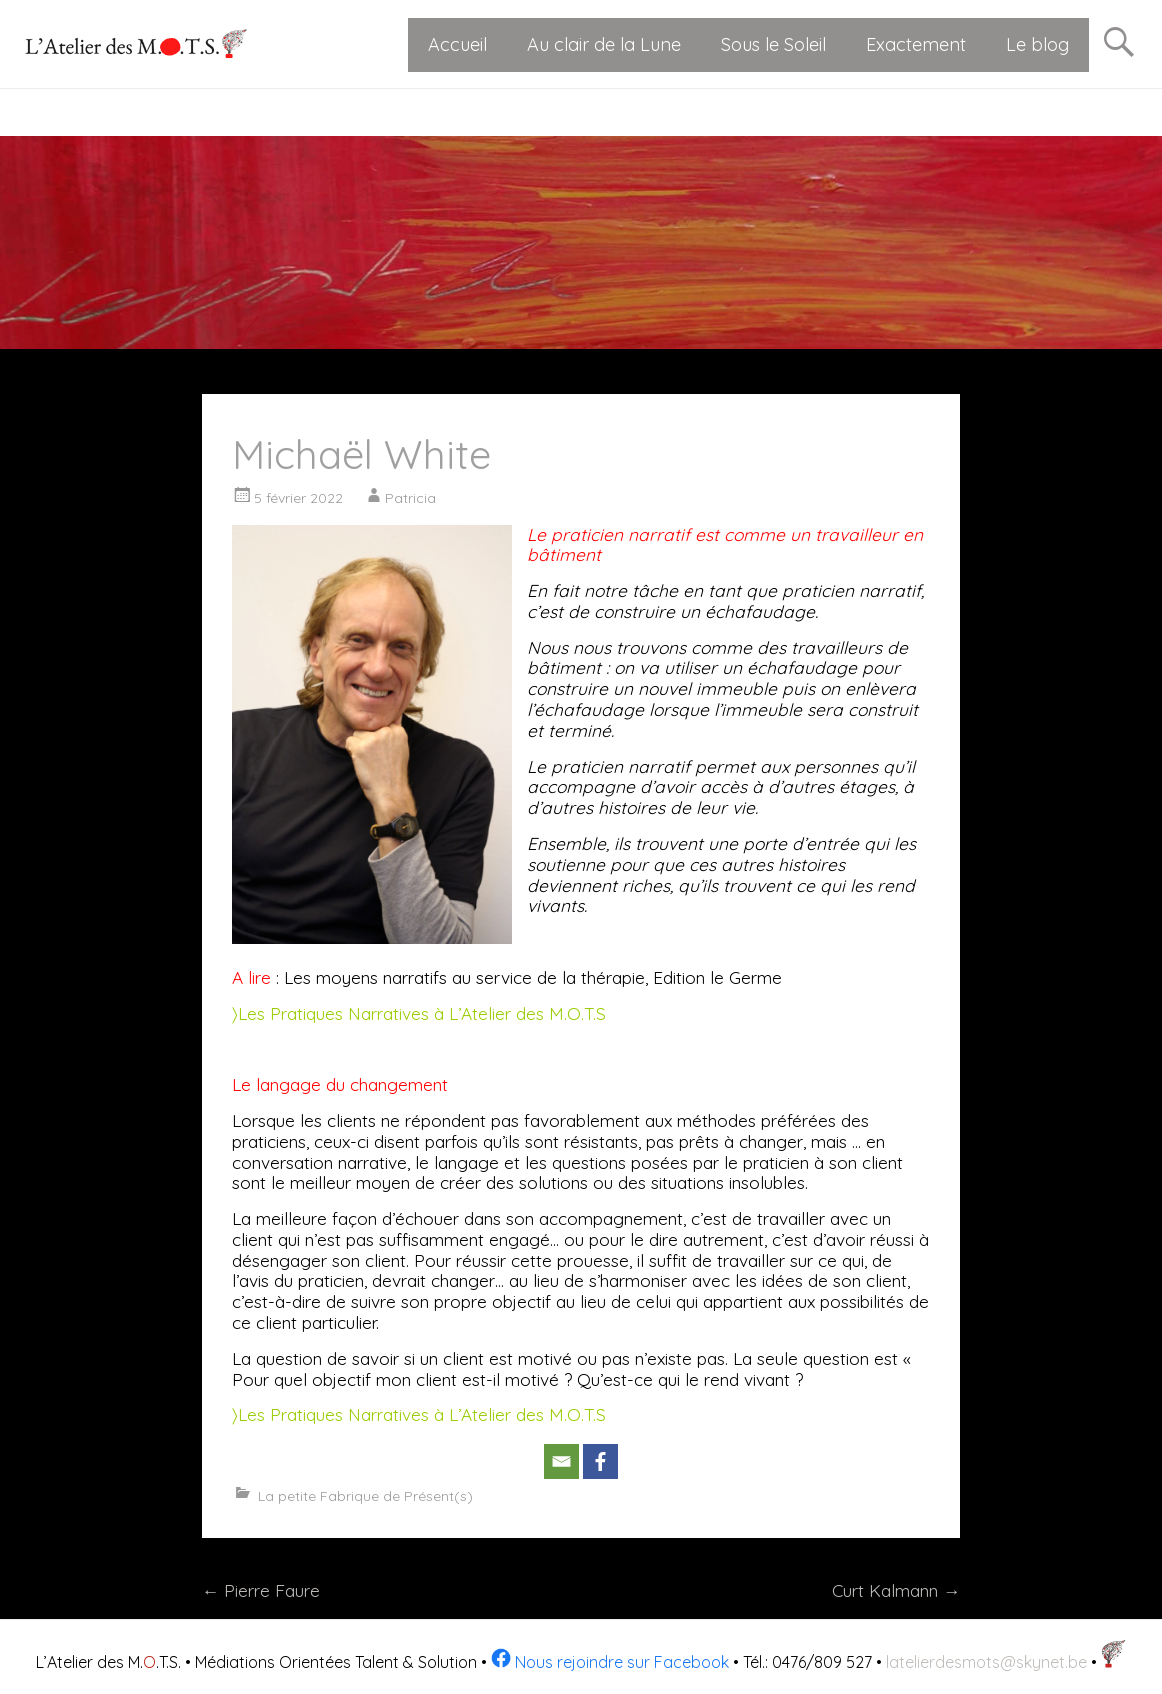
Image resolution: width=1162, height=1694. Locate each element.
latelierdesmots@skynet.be (986, 1662)
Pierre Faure (261, 1590)
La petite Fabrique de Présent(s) (365, 1496)
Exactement (916, 44)
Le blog (1037, 44)
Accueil (457, 44)
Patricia (410, 498)
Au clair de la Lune (604, 44)
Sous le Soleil (773, 44)
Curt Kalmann (896, 1590)
